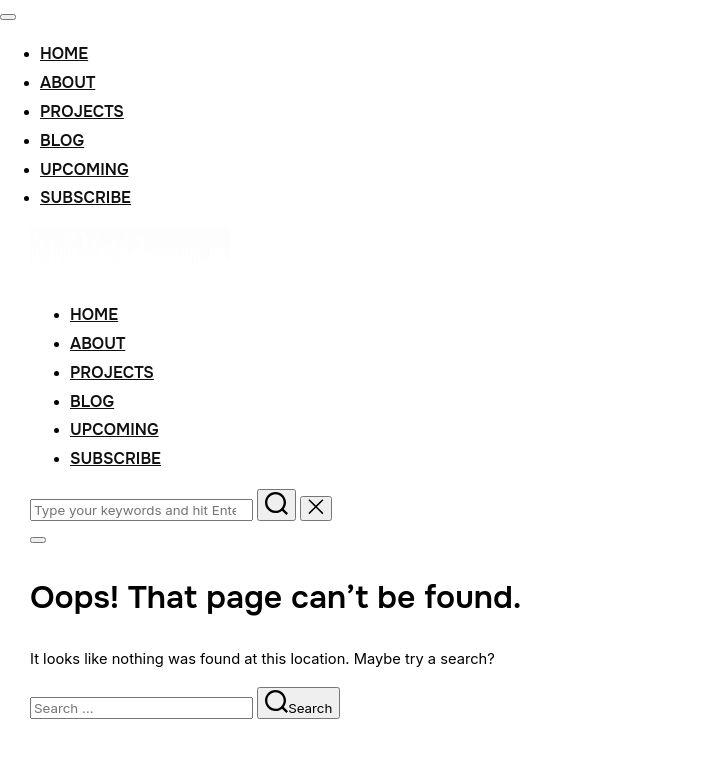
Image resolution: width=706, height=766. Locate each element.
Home (64, 53)
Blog (62, 140)
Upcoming (84, 169)
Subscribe (85, 197)
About (67, 82)
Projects (82, 111)
